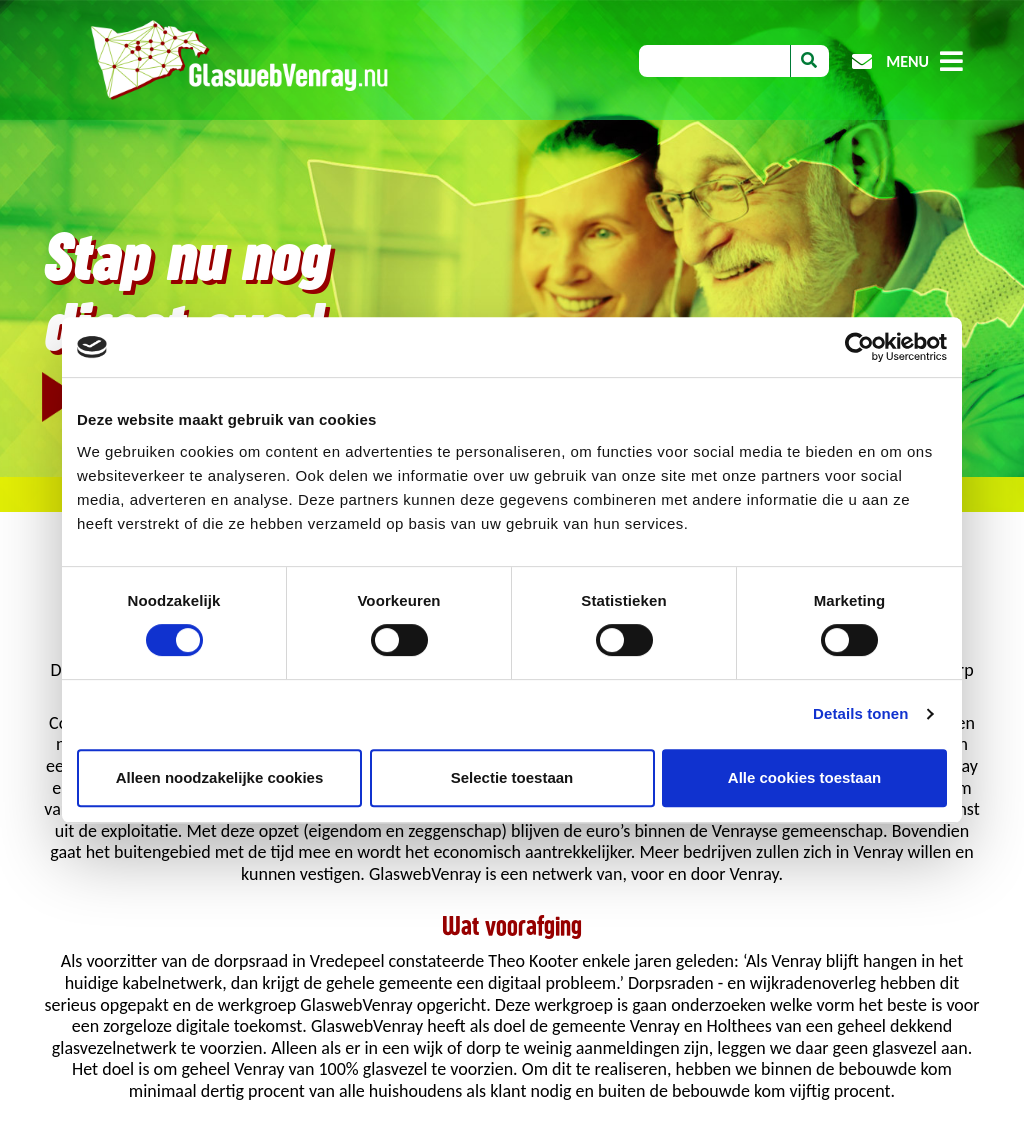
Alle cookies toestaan (804, 777)
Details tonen (860, 713)
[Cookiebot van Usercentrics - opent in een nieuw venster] (859, 347)
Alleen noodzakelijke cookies (220, 777)
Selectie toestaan (512, 777)
